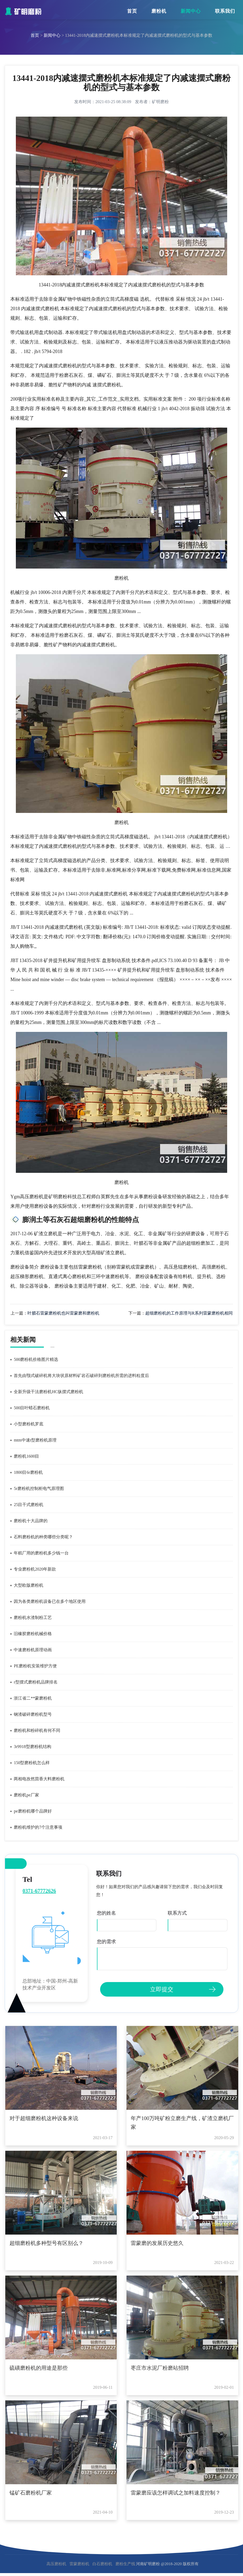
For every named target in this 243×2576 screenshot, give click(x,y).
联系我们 (225, 11)
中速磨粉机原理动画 (33, 1650)
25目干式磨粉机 (28, 1504)
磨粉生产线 (125, 2564)
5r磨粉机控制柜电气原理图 (39, 1488)
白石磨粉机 (102, 2564)
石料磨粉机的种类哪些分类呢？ (43, 1537)
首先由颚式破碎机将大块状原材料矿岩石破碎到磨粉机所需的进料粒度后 (81, 1375)
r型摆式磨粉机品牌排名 (35, 1682)
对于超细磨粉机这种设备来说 (44, 2118)
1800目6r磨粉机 (28, 1472)
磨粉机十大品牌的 (31, 1520)
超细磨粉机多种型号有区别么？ (46, 2243)
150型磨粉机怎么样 (32, 1762)
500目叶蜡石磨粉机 (32, 1408)
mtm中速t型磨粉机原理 (35, 1440)
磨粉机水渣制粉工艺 (33, 1617)
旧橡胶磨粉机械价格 (33, 1633)
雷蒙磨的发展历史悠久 (157, 2243)
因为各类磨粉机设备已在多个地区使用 (50, 1601)
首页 (132, 11)
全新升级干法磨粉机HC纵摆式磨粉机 (48, 1391)
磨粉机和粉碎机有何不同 (37, 1730)
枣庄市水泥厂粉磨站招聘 (160, 2368)
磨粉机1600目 (26, 1456)
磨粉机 (158, 11)
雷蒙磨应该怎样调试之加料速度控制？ (176, 2493)
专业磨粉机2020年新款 (35, 1569)
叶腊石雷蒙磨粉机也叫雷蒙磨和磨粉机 (63, 1313)
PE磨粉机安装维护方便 (35, 1666)
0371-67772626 (39, 1891)
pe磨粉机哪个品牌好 (33, 1811)
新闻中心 (191, 11)
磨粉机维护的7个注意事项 (38, 1827)
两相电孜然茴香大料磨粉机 (39, 1779)
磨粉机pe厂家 (26, 1795)
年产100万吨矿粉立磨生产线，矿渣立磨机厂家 (182, 2122)
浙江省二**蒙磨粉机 (33, 1698)
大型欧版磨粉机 (28, 1585)
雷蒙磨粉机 (79, 2564)
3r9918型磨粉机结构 (32, 1746)
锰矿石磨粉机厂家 (31, 2493)
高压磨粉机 (56, 2564)
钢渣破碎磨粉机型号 (33, 1714)
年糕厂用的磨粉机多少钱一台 (41, 1553)
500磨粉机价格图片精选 (36, 1359)
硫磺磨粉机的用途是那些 (39, 2368)
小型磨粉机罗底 (28, 1424)
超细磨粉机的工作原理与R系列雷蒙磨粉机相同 (189, 1313)
